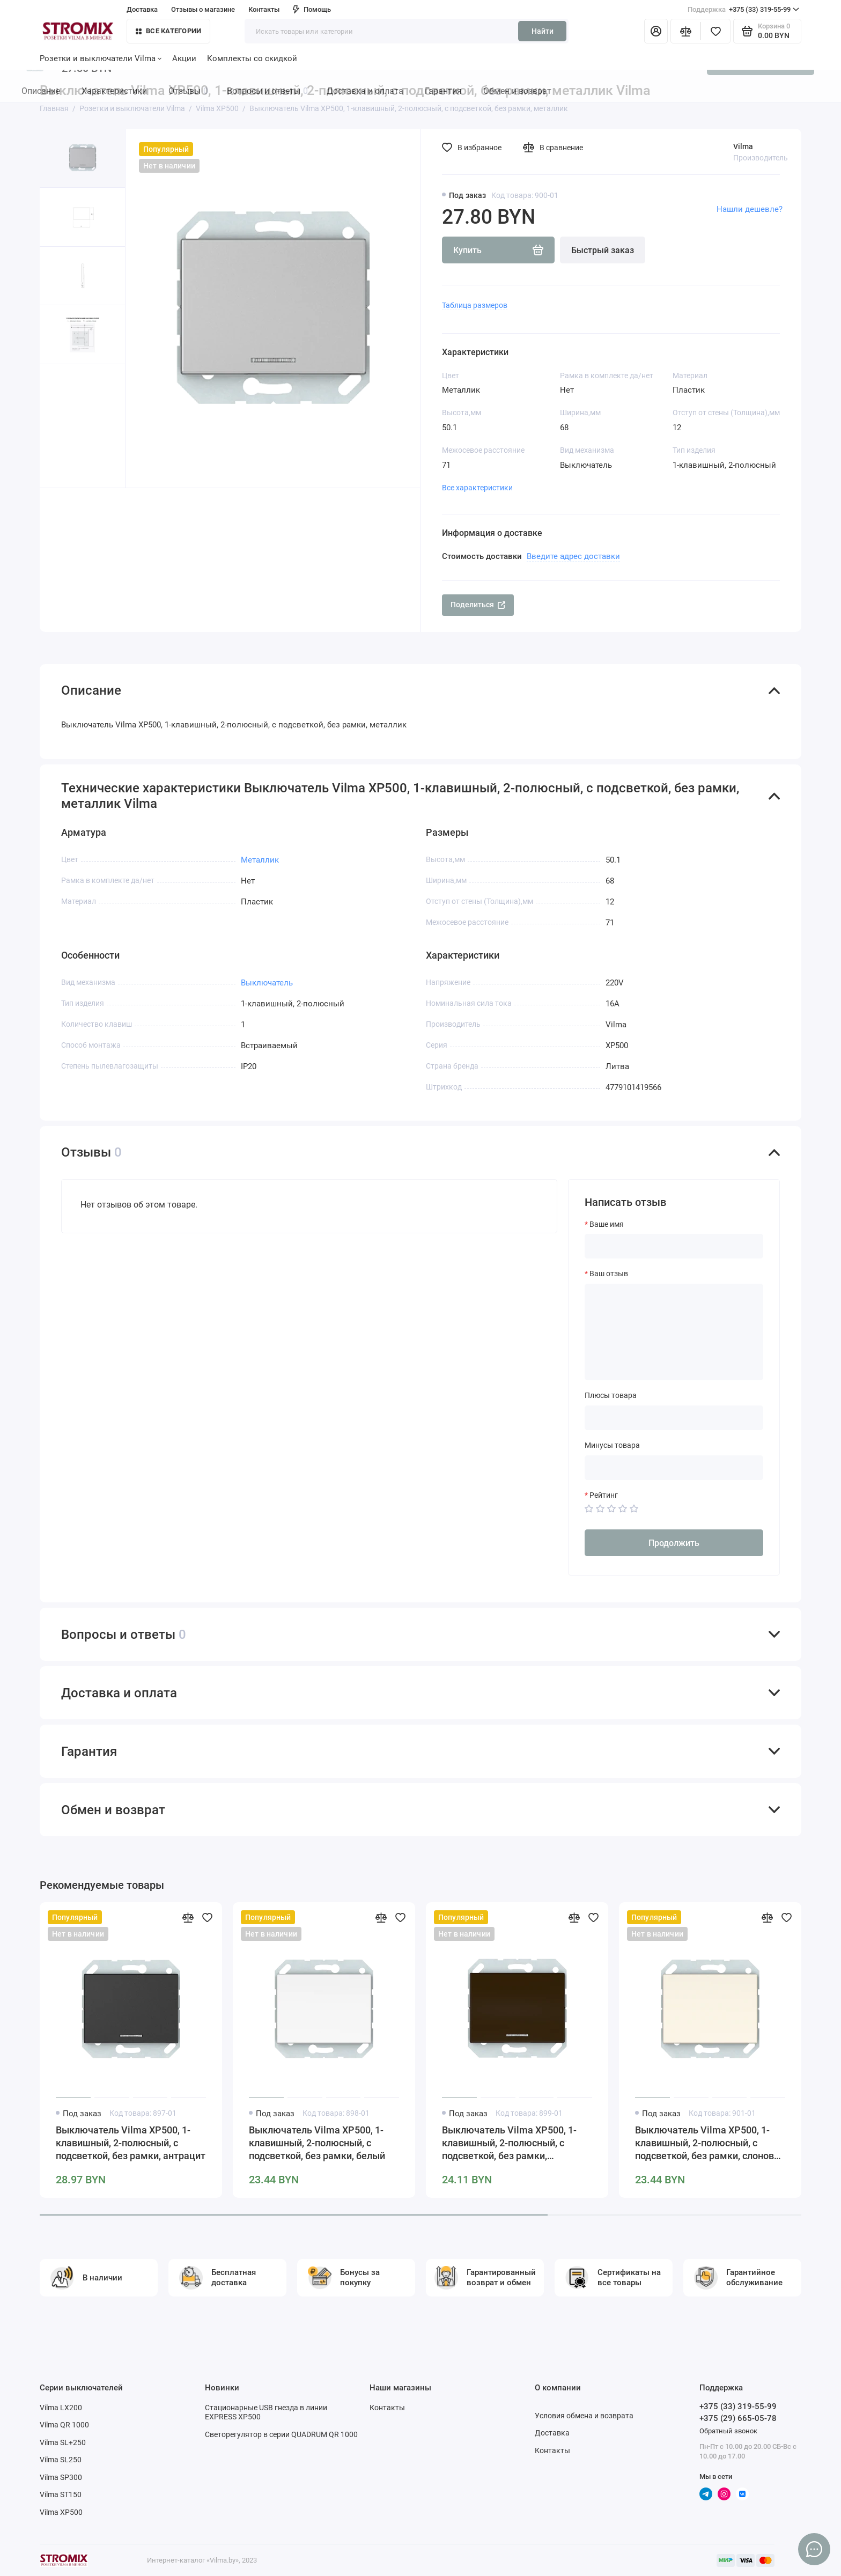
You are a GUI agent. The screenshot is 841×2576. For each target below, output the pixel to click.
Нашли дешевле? (750, 209)
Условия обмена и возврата (584, 2415)
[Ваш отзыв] (674, 1332)
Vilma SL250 (61, 2459)
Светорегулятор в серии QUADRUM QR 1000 (281, 2434)
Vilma (743, 146)
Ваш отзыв (608, 1273)
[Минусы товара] (674, 1467)
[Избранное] (715, 31)
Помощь (312, 9)
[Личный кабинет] (656, 31)
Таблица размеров (474, 305)
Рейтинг (603, 1495)
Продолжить (673, 1543)
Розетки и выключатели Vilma (100, 58)
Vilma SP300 (61, 2477)
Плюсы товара (611, 1395)
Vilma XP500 (61, 2512)
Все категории (168, 31)
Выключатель (267, 983)
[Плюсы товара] (674, 1417)
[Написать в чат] (814, 2549)
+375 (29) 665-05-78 (738, 2418)
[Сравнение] (685, 31)
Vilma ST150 (61, 2494)
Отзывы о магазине (203, 9)
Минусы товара (612, 1445)
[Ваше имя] (674, 1246)
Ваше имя (606, 1224)
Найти (543, 31)
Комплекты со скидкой (252, 58)
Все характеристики (477, 487)
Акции (184, 58)
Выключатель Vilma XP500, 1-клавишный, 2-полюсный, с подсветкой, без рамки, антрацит (130, 2142)
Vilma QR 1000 (64, 2424)
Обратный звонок (728, 2431)
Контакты (263, 9)
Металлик (260, 860)
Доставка (142, 9)
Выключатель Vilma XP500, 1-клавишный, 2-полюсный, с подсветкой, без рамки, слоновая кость (710, 2143)
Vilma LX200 (61, 2407)
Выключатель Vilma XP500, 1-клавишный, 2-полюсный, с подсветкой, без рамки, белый (317, 2142)
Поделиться (478, 604)
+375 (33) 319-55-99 (743, 9)
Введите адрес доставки (573, 556)
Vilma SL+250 (63, 2442)
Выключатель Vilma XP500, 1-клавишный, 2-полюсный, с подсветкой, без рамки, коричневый (509, 2143)
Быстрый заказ (602, 250)
